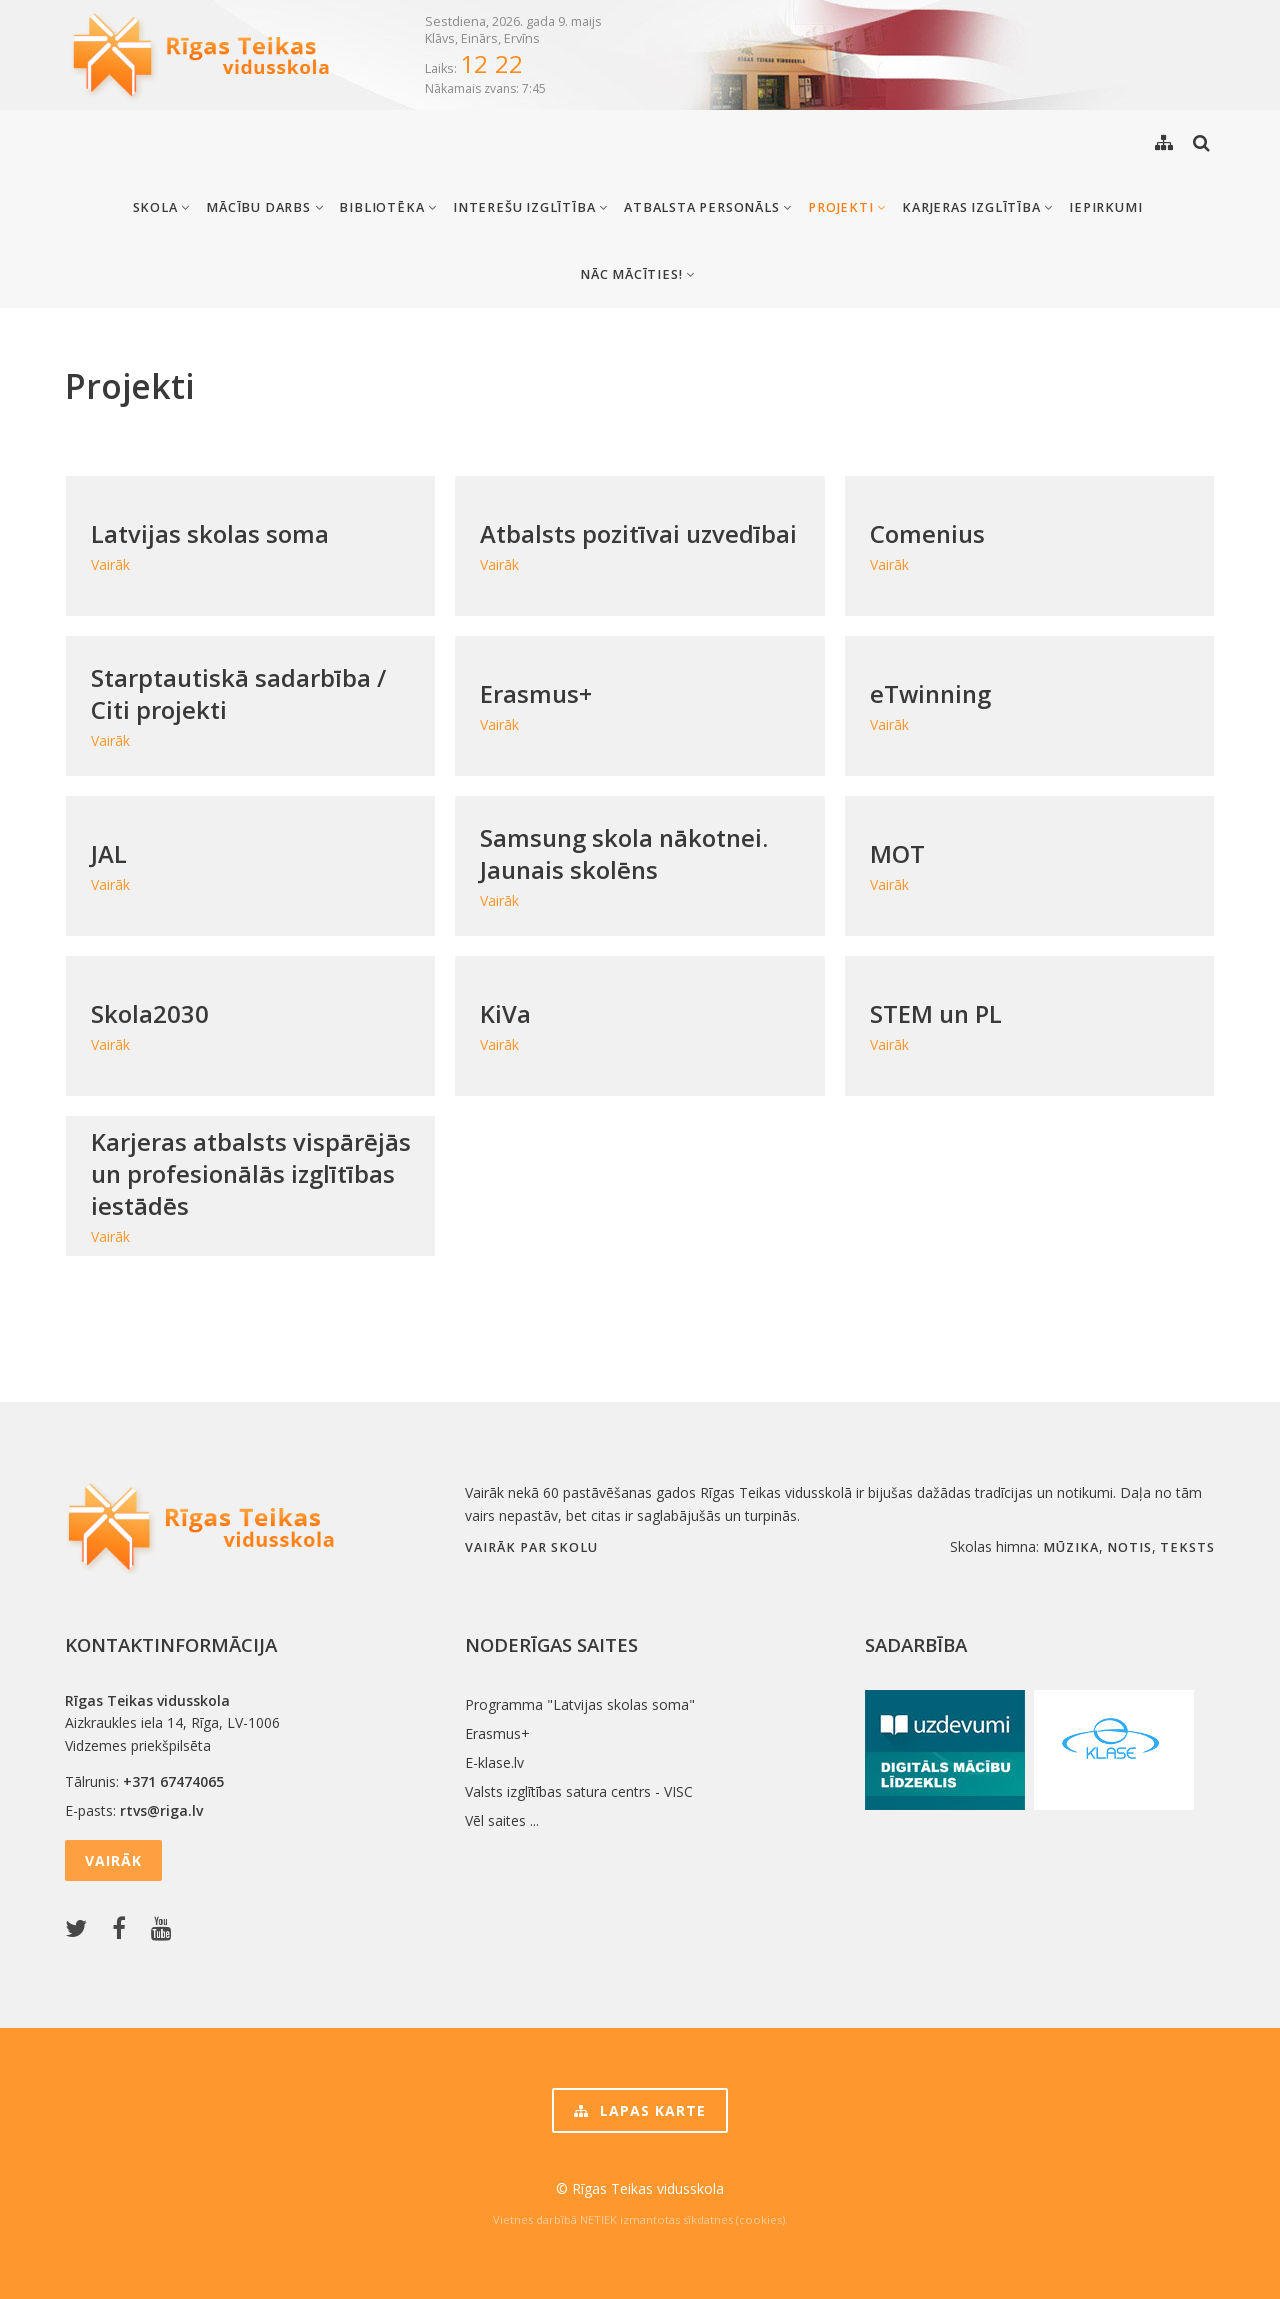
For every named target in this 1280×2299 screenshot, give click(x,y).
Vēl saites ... (502, 1820)
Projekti (847, 207)
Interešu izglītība (530, 207)
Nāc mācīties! (637, 274)
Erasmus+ (497, 1733)
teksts (1187, 1547)
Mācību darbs (264, 207)
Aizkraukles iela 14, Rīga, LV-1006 (172, 1722)
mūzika (1071, 1547)
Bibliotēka (388, 207)
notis (1129, 1547)
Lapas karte (640, 2110)
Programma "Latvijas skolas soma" (580, 1704)
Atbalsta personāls (708, 207)
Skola (162, 207)
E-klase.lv (494, 1762)
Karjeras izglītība (977, 207)
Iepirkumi (1105, 207)
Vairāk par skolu (531, 1547)
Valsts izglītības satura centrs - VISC (579, 1791)
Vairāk (113, 1860)
